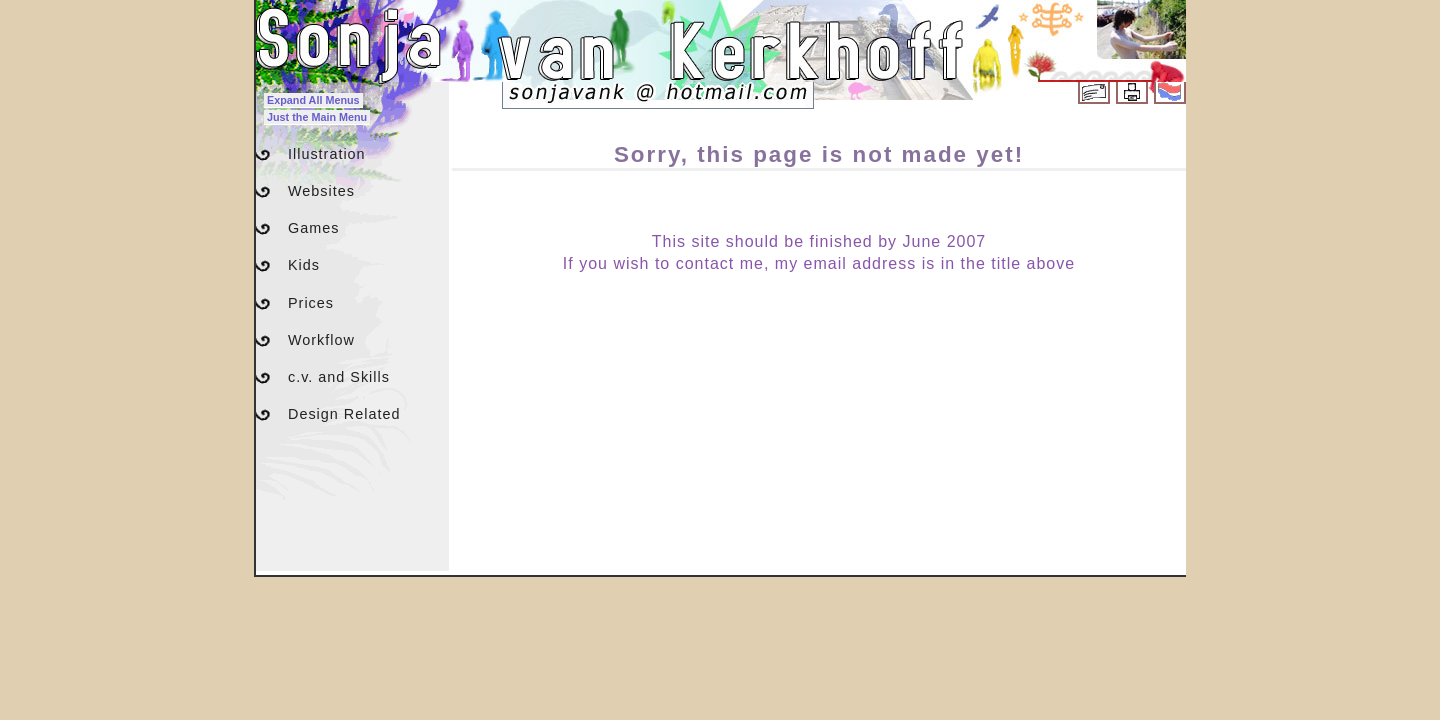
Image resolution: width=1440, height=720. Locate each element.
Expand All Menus (313, 100)
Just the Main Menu (317, 117)
